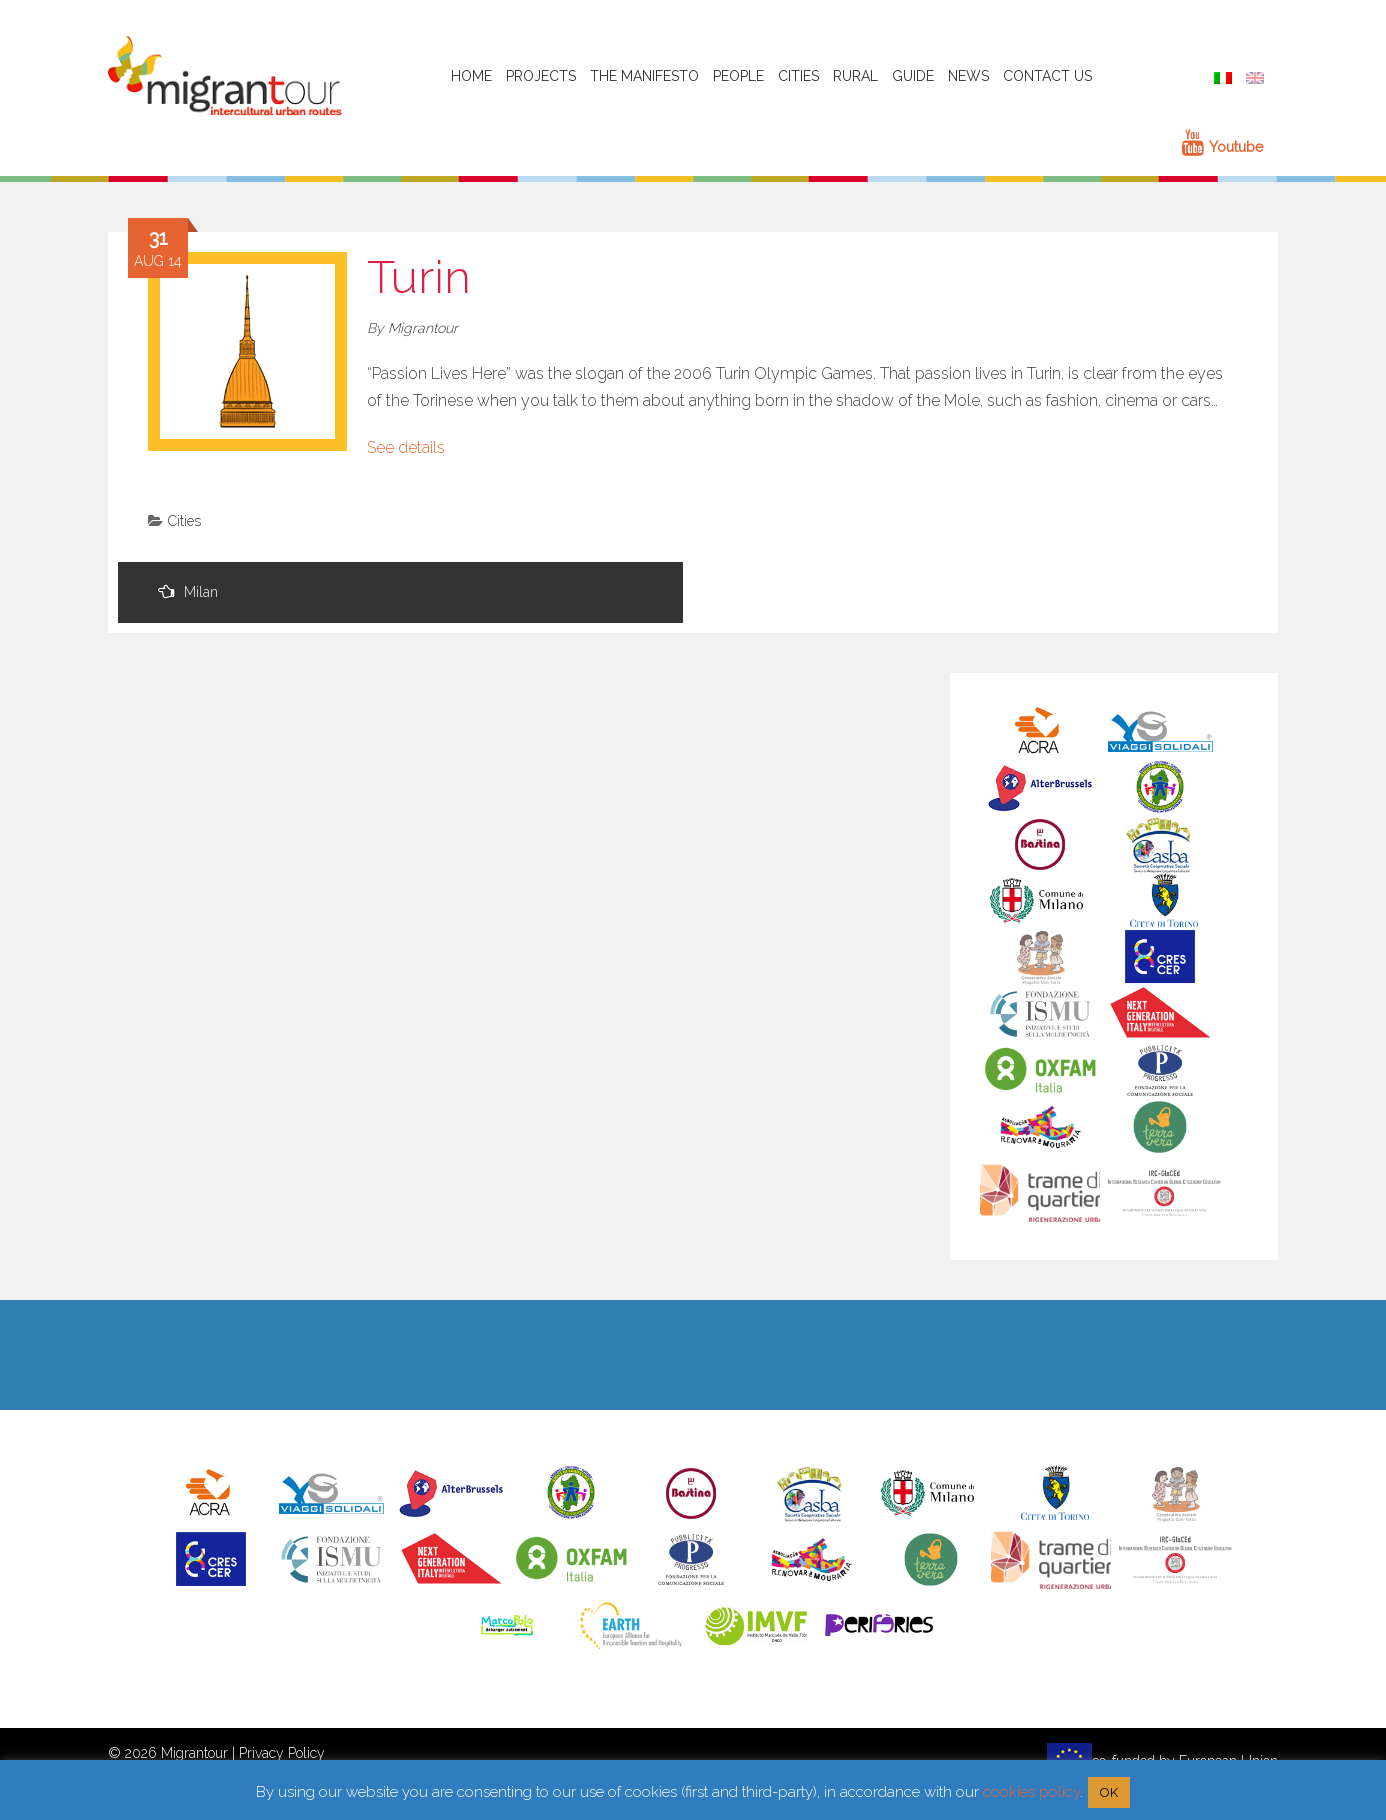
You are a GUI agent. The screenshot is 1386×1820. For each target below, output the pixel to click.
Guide (913, 76)
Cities (798, 76)
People (738, 76)
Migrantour (423, 328)
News (968, 76)
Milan (188, 591)
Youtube (1222, 147)
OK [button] (1109, 1792)
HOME (471, 76)
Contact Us (1047, 76)
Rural (855, 76)
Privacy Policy (282, 1753)
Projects (541, 76)
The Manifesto (644, 76)
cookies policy (1031, 1792)
